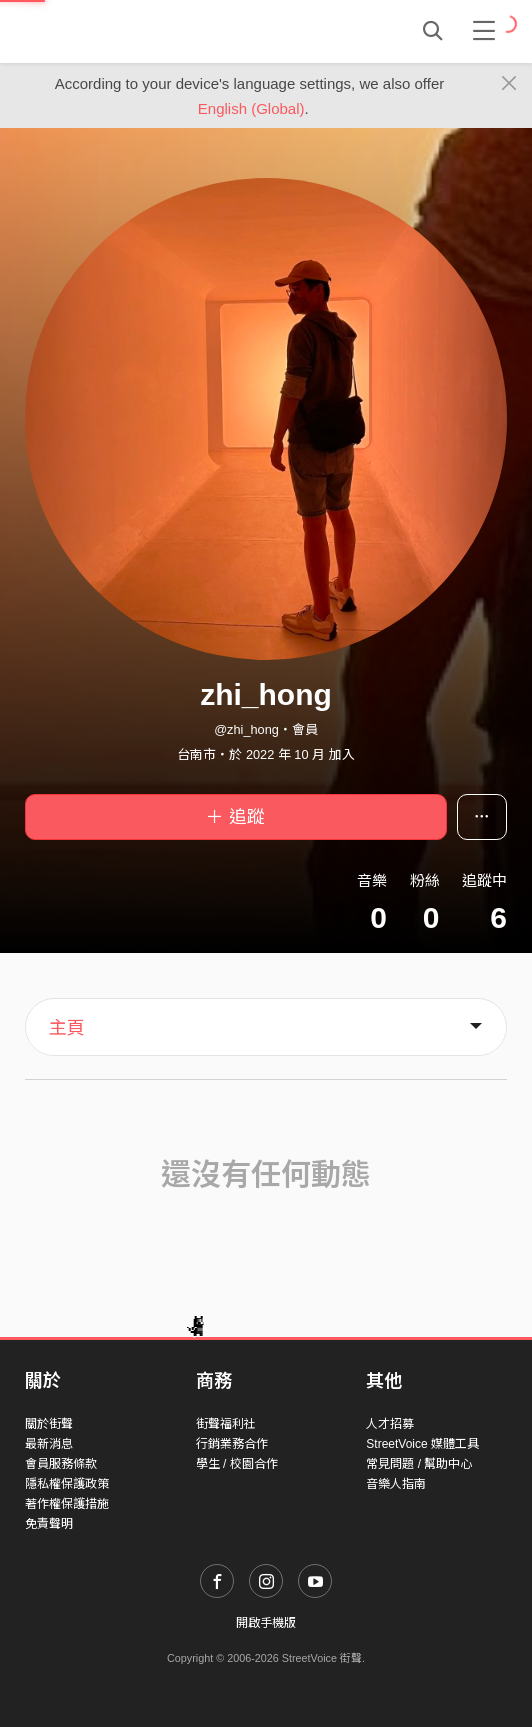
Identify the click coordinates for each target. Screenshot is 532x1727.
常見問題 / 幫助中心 (419, 1464)
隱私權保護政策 (67, 1484)
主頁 (67, 1028)
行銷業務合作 (232, 1444)
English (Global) (251, 108)
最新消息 (49, 1444)
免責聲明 (49, 1524)
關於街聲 (49, 1424)
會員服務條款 (61, 1464)
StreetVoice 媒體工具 (422, 1444)
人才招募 (390, 1424)
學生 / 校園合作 (237, 1464)
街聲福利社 (226, 1424)
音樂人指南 (396, 1484)
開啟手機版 (266, 1623)
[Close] (509, 84)
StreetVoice (107, 31)
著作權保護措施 (67, 1504)
